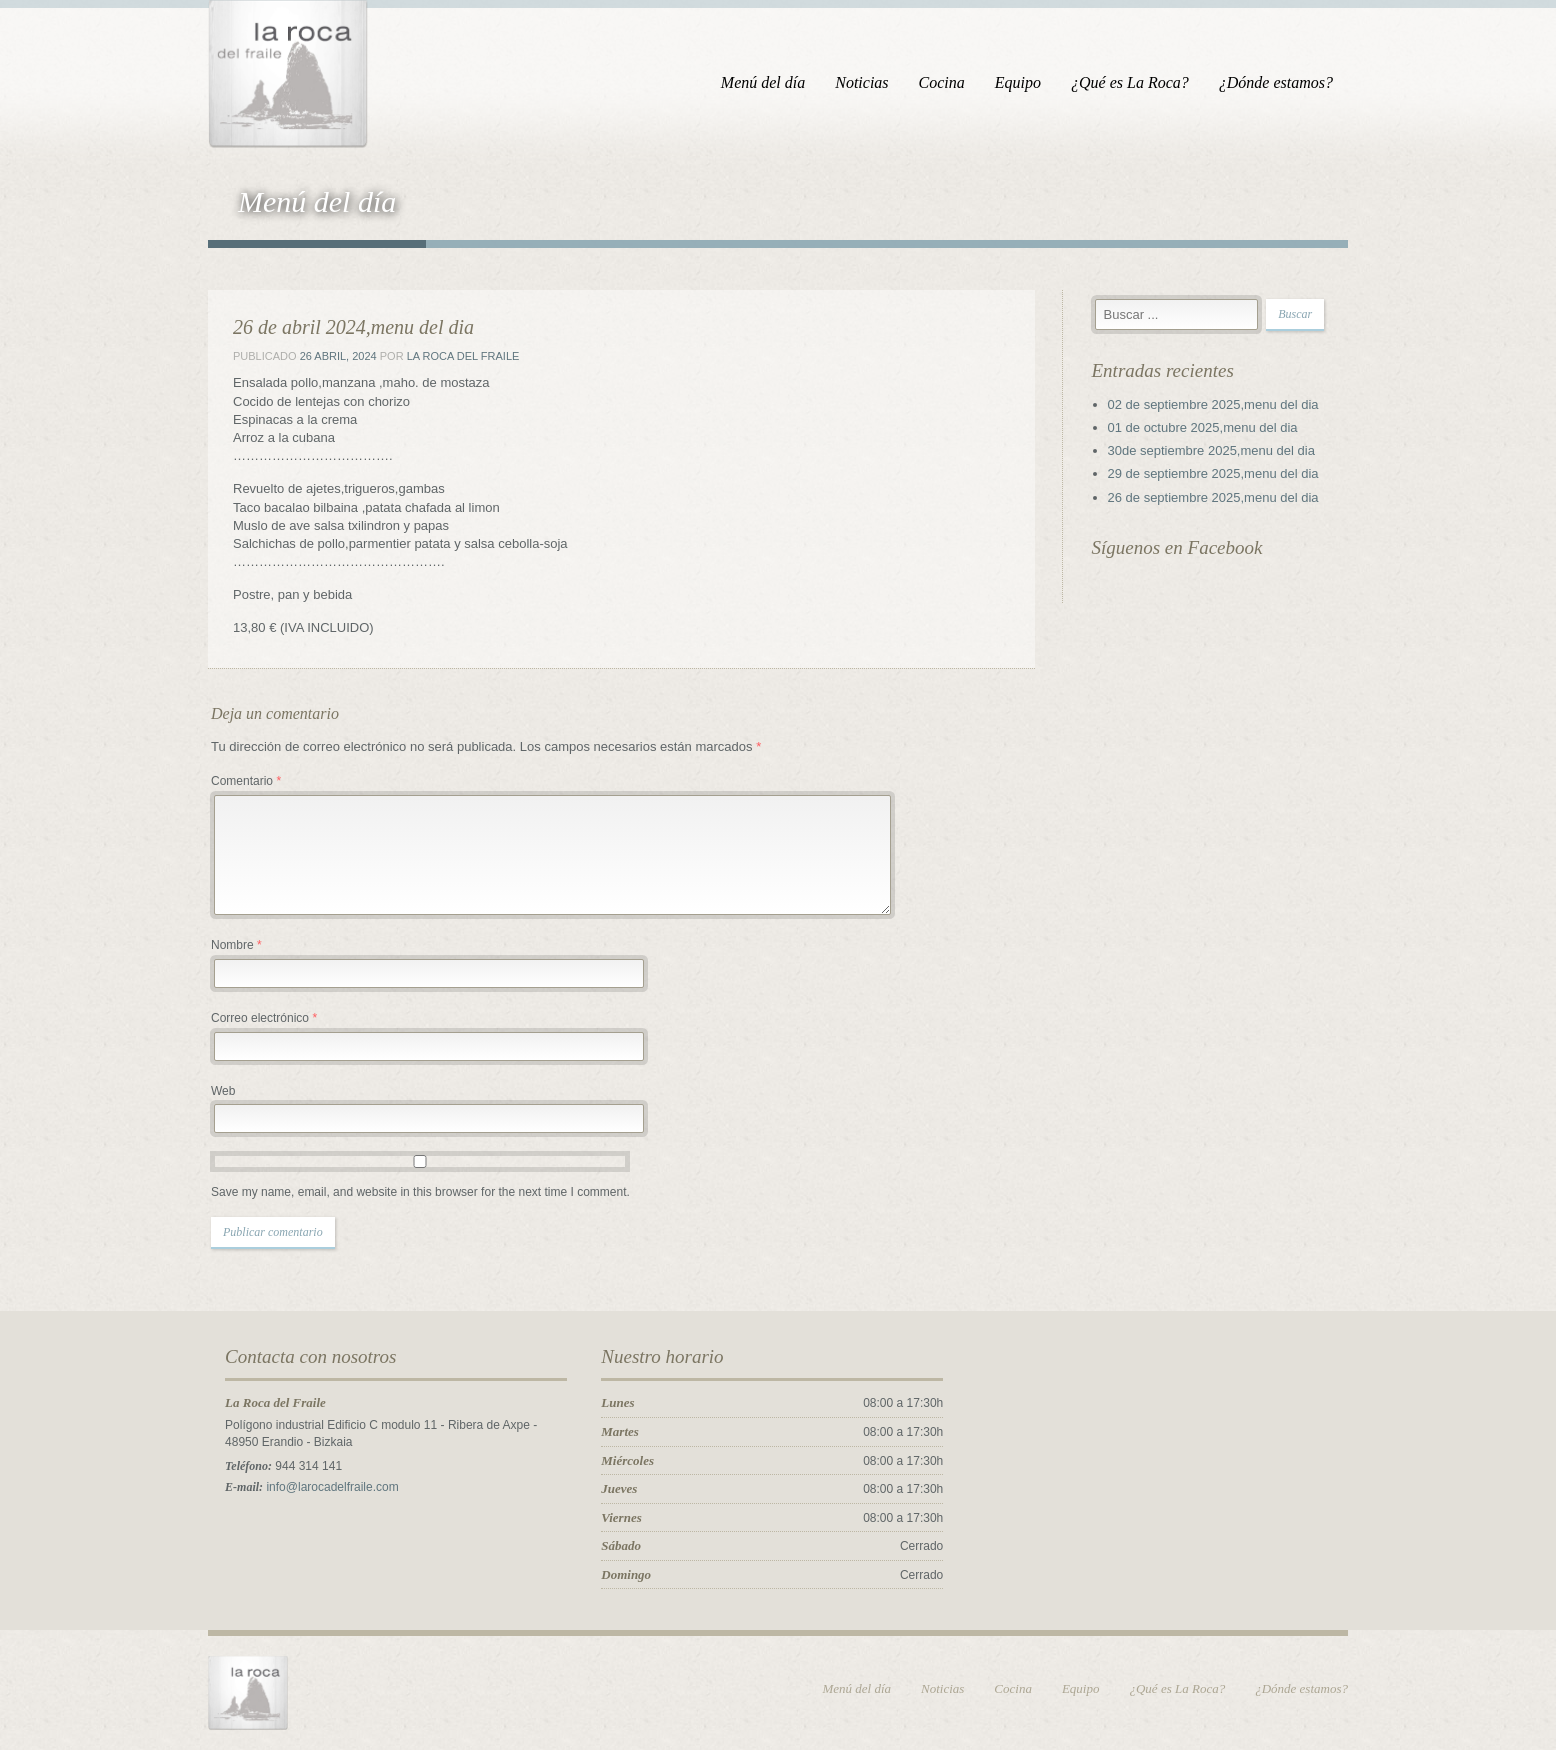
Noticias (861, 82)
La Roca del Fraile (463, 356)
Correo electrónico (264, 1018)
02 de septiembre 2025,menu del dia (1213, 404)
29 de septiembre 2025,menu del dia (1213, 473)
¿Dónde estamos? (1276, 82)
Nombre (236, 945)
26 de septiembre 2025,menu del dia (1213, 497)
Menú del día (763, 82)
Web (223, 1091)
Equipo (1018, 82)
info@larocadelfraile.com (332, 1487)
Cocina (942, 82)
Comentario (246, 781)
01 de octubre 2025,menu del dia (1203, 427)
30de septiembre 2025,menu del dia (1211, 450)
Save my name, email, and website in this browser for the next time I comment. (420, 1192)
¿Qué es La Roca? (1130, 82)
